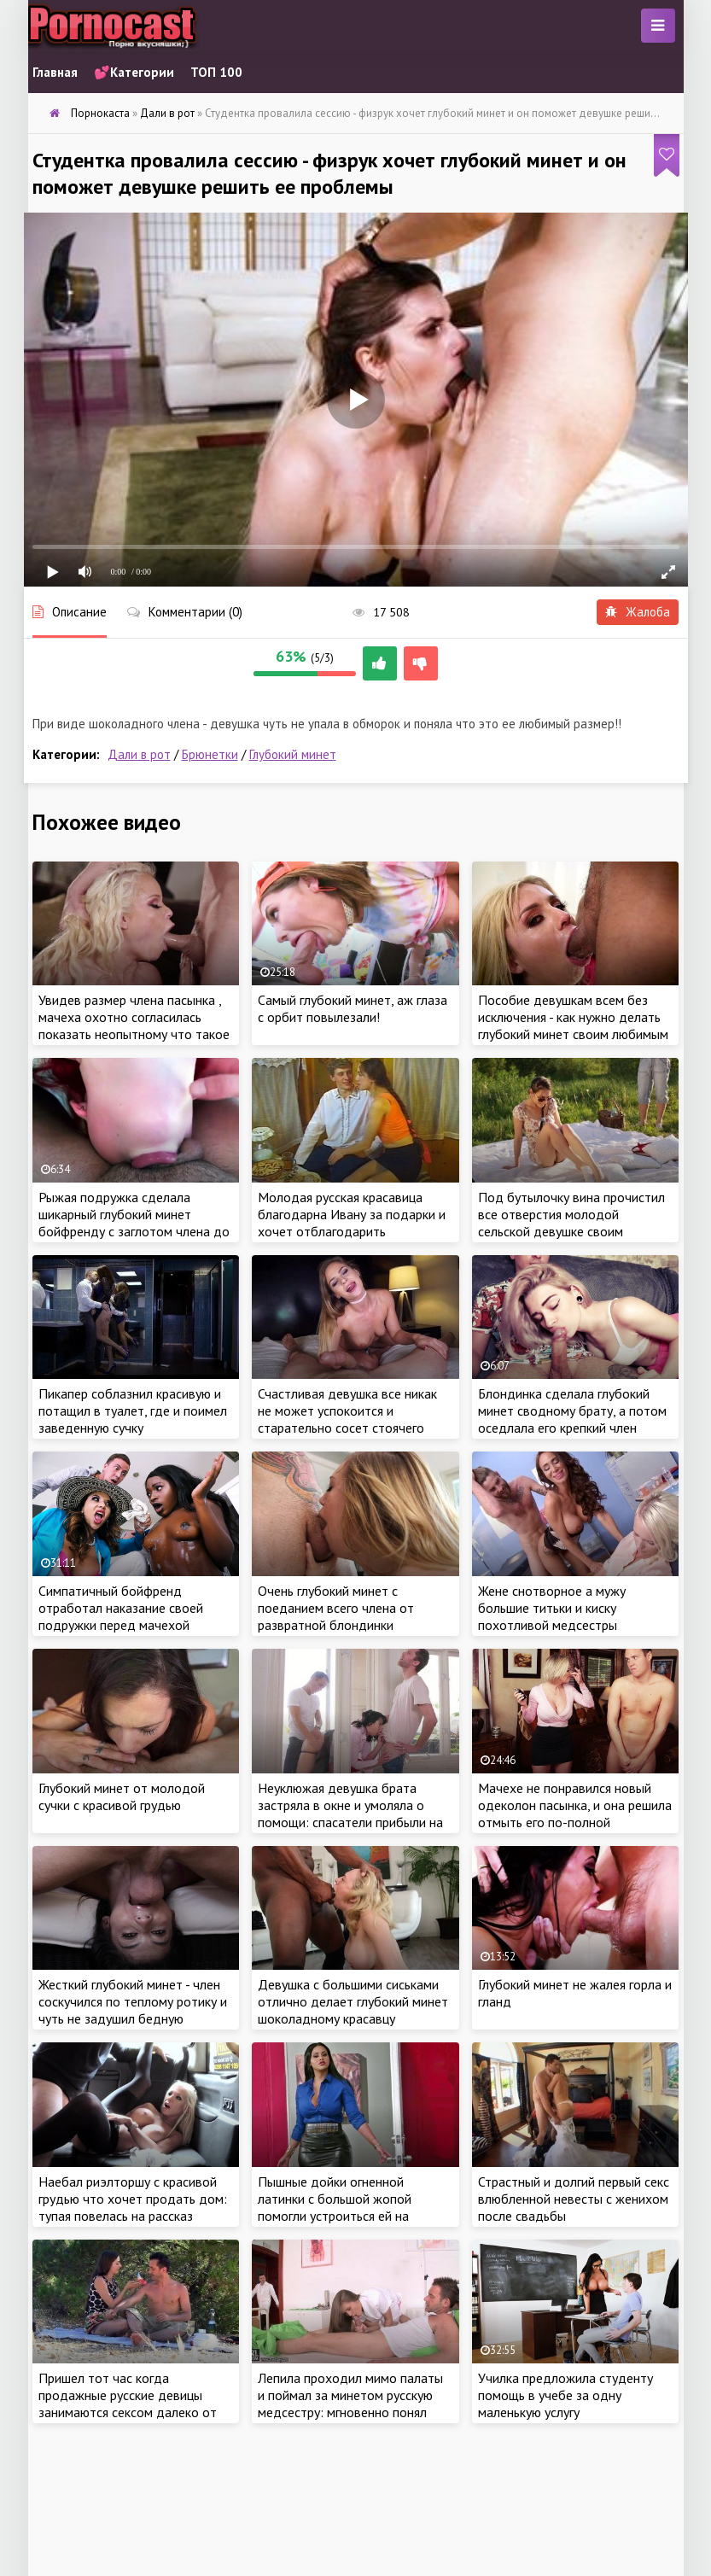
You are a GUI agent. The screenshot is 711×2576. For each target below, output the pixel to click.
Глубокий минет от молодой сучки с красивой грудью (121, 1796)
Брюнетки (210, 754)
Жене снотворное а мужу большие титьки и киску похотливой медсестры (552, 1607)
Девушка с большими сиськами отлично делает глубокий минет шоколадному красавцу (353, 2001)
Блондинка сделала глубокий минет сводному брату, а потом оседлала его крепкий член (572, 1410)
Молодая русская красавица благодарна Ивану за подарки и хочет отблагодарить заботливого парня (352, 1223)
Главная (55, 72)
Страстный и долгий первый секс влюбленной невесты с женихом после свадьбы (573, 2198)
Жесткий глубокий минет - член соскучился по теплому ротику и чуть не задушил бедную (132, 2001)
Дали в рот (139, 754)
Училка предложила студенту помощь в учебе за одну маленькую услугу (565, 2395)
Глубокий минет (292, 754)
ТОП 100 (216, 72)
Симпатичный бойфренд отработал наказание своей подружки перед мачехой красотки (120, 1616)
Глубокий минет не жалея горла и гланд (575, 1993)
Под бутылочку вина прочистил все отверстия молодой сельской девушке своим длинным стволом (571, 1223)
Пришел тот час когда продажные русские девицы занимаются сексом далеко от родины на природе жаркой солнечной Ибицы (127, 2412)
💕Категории (134, 72)
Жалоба (637, 612)
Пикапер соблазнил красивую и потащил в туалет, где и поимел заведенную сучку (132, 1410)
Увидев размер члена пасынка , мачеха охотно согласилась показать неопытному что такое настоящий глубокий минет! (134, 1025)
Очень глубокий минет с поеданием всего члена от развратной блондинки (336, 1607)
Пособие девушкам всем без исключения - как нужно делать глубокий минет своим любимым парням (573, 1025)
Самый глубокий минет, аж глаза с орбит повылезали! (352, 1008)
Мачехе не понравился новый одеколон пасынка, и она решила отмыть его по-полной (575, 1805)
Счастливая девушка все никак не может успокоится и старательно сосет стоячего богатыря (347, 1419)
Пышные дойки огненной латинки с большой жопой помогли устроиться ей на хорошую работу (334, 2207)
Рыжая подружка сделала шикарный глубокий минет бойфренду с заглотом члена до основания (134, 1223)
